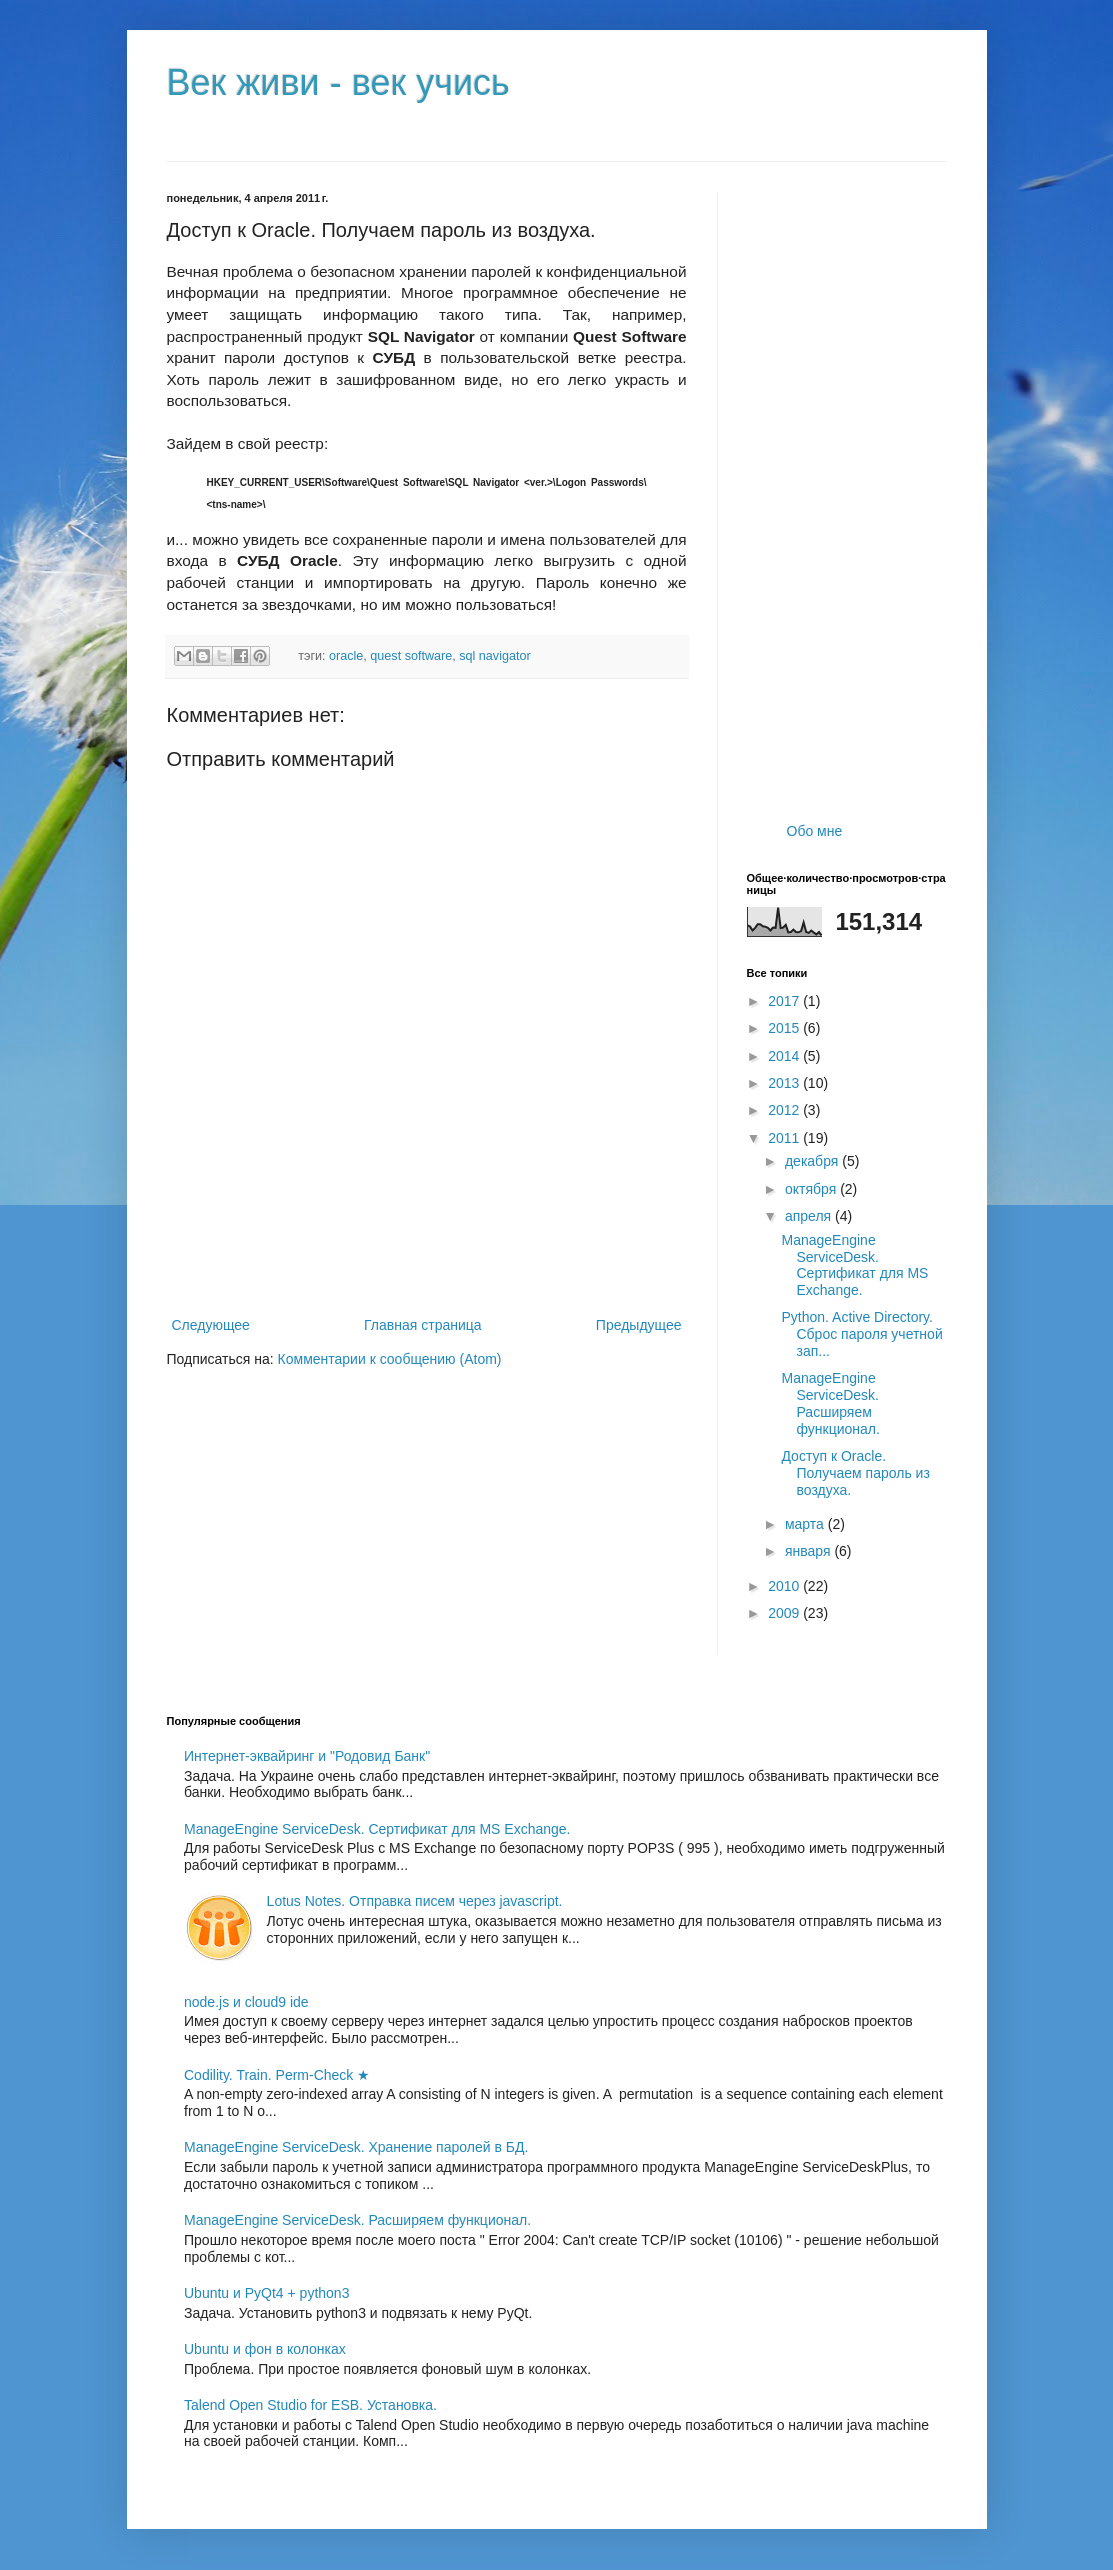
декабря (813, 1161)
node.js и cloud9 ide (246, 2002)
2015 (785, 1028)
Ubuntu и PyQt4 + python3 (266, 2293)
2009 (785, 1613)
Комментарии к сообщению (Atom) (390, 1359)
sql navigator (494, 656)
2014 (785, 1056)
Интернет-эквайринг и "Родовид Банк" (307, 1756)
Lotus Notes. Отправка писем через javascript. (415, 1901)
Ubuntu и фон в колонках (265, 2349)
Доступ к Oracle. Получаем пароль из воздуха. (855, 1473)
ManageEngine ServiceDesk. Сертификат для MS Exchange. (854, 1265)
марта (806, 1524)
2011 (785, 1138)
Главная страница (423, 1325)
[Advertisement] (427, 1258)
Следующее (211, 1325)
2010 (785, 1586)
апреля (810, 1216)
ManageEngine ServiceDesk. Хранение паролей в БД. (356, 2147)
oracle (346, 656)
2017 (785, 1001)
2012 (785, 1110)
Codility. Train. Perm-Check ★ (277, 2075)
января (809, 1551)
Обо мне (815, 831)
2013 (785, 1083)
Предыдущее (639, 1325)
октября (812, 1189)
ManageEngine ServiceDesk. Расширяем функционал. (830, 1403)
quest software (411, 656)
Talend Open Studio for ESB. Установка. (310, 2405)
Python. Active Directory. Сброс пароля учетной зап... (861, 1334)
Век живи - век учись (338, 82)
